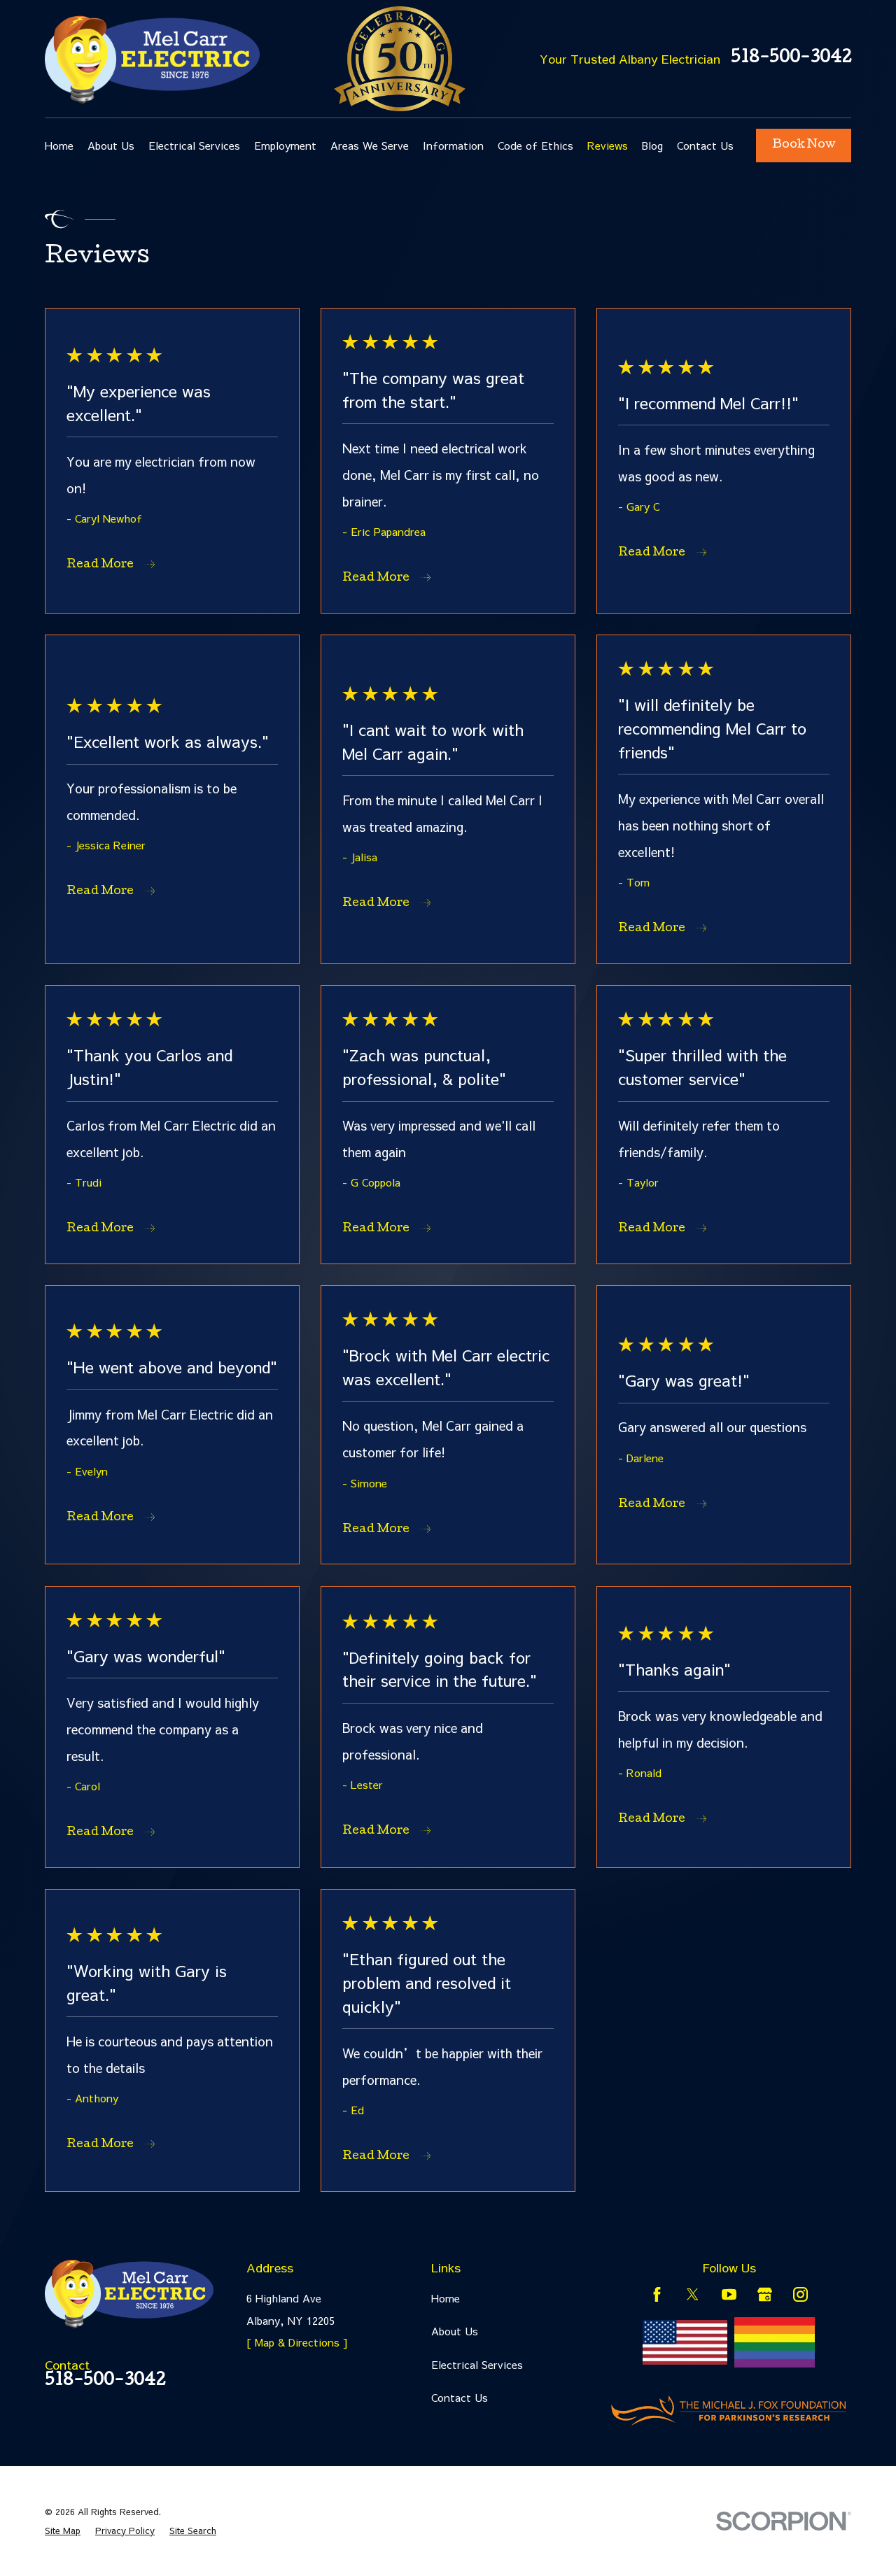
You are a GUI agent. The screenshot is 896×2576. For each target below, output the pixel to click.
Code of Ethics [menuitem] (535, 145)
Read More (110, 565)
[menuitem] (62, 2530)
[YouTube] (729, 2294)
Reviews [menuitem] (607, 145)
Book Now (804, 145)
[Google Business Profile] (764, 2294)
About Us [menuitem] (111, 145)
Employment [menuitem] (285, 145)
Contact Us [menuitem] (705, 145)
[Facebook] (657, 2294)
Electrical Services (477, 2364)
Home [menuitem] (59, 145)
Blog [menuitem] (652, 145)
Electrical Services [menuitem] (194, 145)
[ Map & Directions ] (297, 2342)
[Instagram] (800, 2294)
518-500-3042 (791, 59)
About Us (454, 2330)
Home (445, 2298)
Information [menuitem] (453, 145)
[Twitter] (692, 2294)
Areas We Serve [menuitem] (369, 145)
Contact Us (459, 2397)
